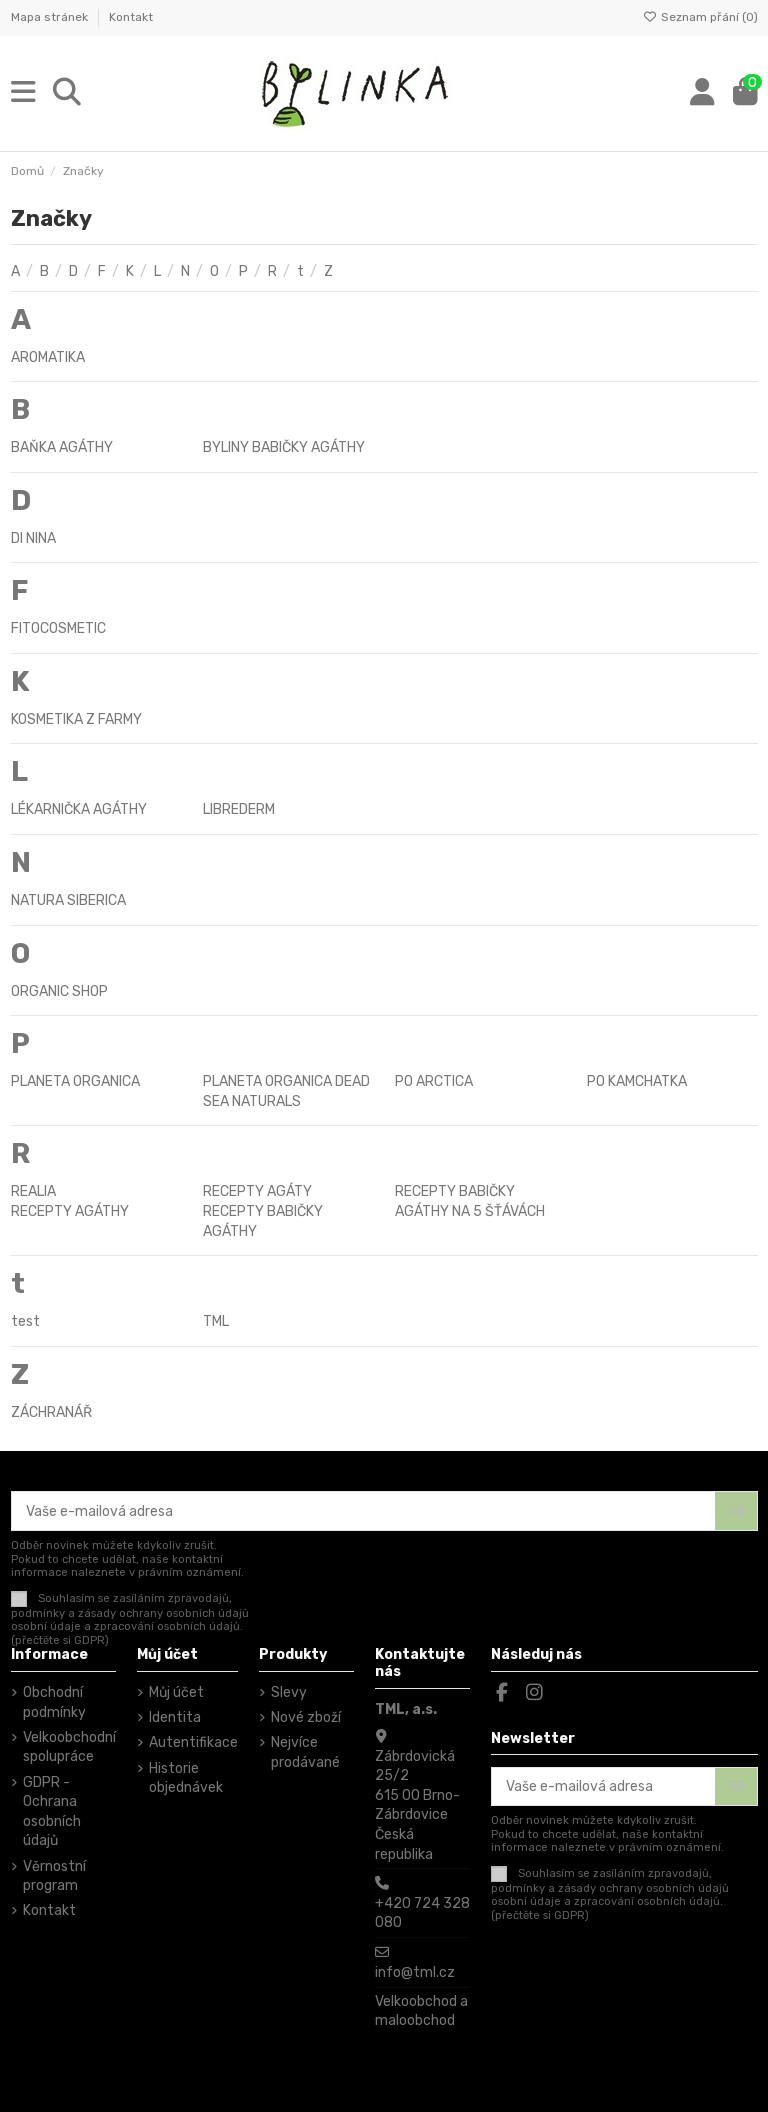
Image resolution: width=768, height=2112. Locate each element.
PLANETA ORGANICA (75, 1081)
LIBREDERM (239, 809)
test (25, 1321)
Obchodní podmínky (54, 1702)
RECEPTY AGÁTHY (70, 1211)
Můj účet (176, 1692)
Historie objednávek (186, 1778)
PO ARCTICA (434, 1081)
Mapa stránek (51, 17)
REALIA (33, 1191)
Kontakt (131, 17)
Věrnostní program (54, 1876)
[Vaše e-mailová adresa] (364, 1511)
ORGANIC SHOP (59, 991)
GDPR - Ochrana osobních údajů (52, 1812)
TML (216, 1321)
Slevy (289, 1692)
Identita (175, 1717)
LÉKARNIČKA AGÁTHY (79, 809)
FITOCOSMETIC (58, 628)
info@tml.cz (415, 1972)
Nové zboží (306, 1717)
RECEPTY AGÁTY (257, 1191)
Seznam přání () (700, 17)
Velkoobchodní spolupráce (69, 1747)
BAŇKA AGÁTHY (62, 447)
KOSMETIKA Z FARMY (76, 719)
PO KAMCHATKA (637, 1081)
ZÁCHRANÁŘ (51, 1412)
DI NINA (33, 538)
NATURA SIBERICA (68, 900)
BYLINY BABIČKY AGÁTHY (284, 447)
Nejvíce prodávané (305, 1752)
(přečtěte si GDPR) (60, 1640)
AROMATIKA (48, 357)
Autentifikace (193, 1742)
